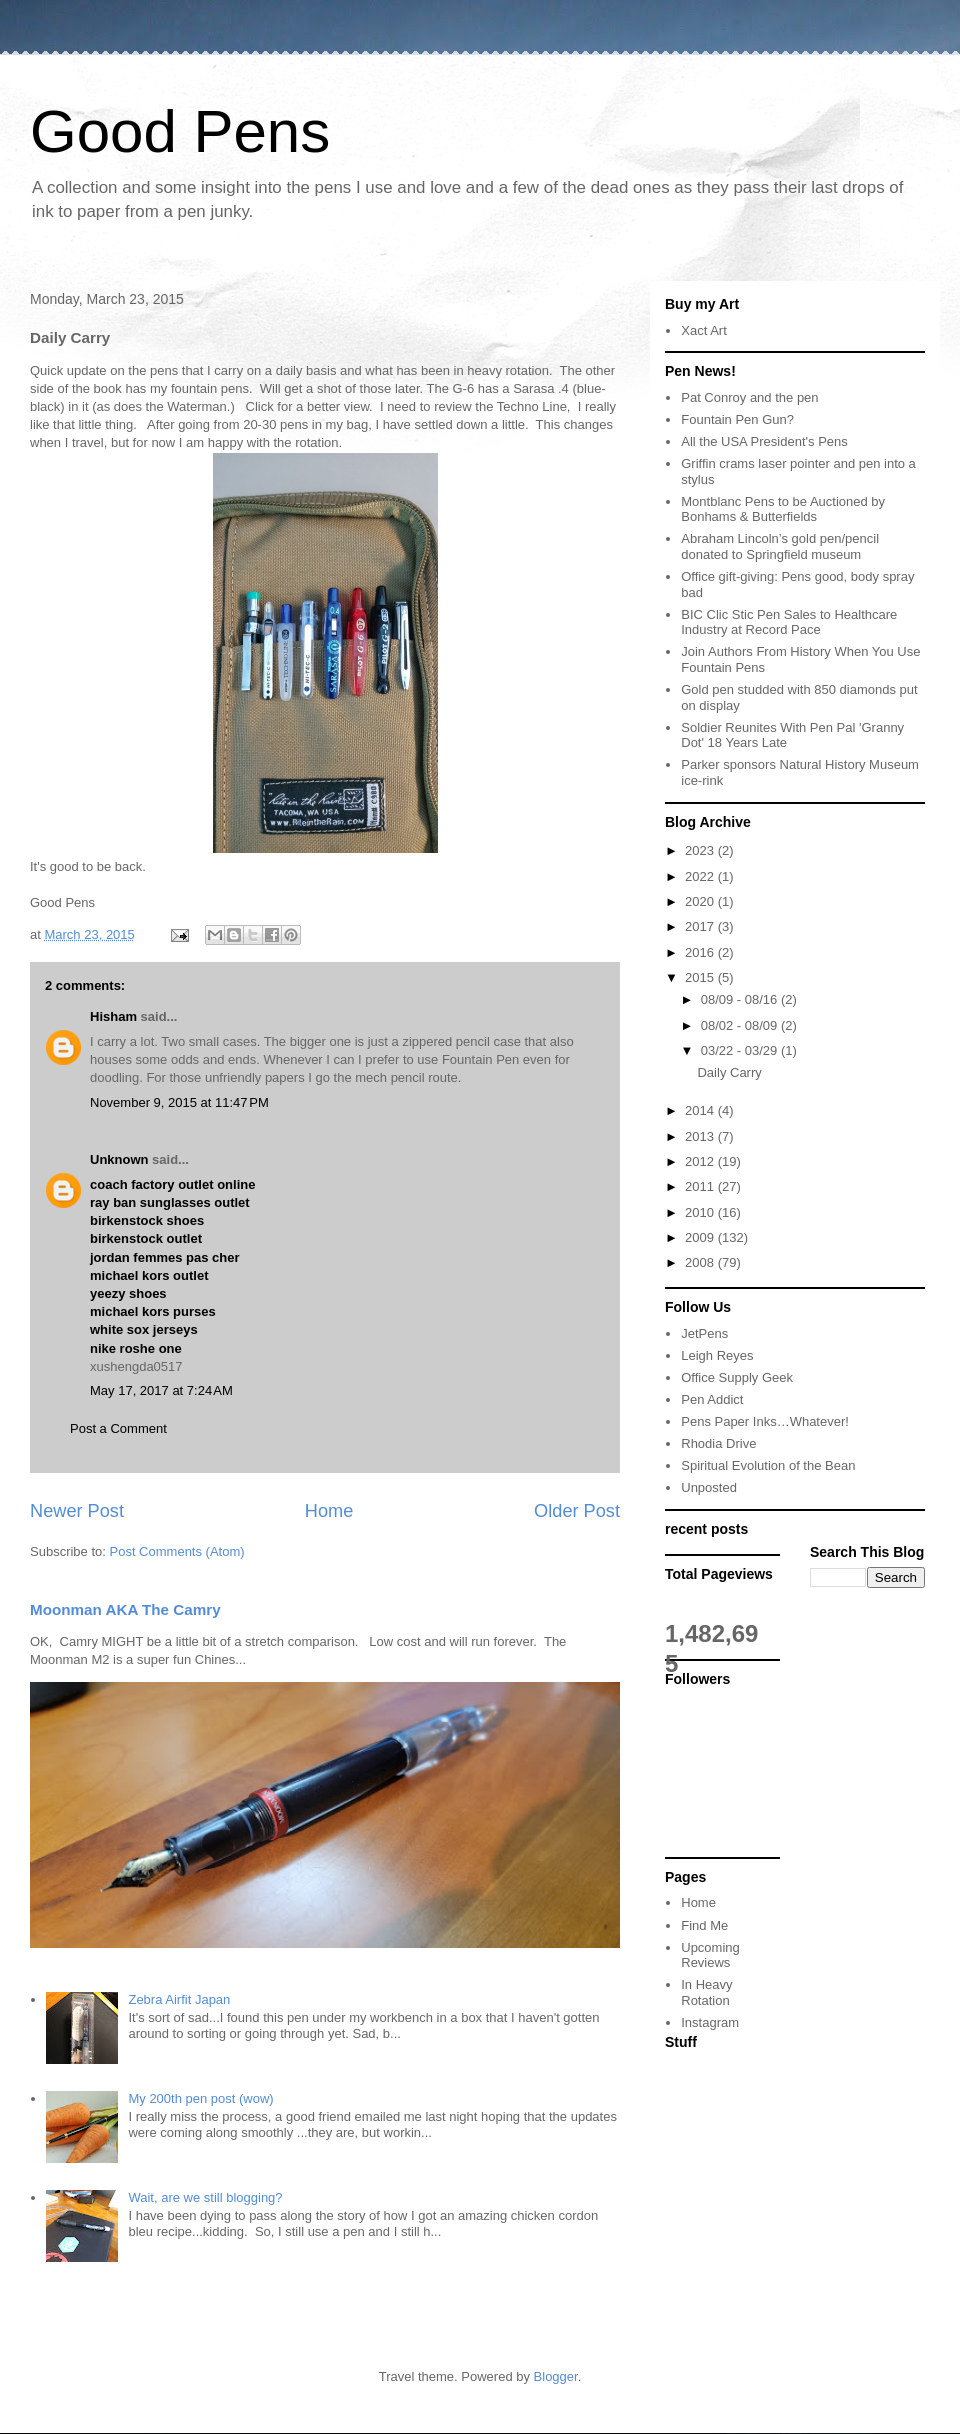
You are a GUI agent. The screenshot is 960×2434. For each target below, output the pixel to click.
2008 (701, 1262)
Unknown (119, 1159)
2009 (701, 1237)
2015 (701, 977)
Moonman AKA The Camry (125, 1609)
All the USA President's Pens (764, 441)
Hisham (113, 1016)
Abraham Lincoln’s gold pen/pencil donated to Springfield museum (780, 546)
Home (329, 1511)
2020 (701, 901)
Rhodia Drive (718, 1443)
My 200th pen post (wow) (200, 2098)
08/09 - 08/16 (741, 999)
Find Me (704, 1925)
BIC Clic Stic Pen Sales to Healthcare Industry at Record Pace (789, 622)
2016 (701, 952)
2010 (701, 1212)
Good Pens (180, 131)
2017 (701, 926)
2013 (701, 1136)
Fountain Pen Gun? (737, 419)
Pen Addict (712, 1399)
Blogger (556, 2376)
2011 (701, 1186)
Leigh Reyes (717, 1355)
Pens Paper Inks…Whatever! (765, 1421)
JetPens (704, 1333)
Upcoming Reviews (710, 1955)
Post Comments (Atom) (177, 1551)
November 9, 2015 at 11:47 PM (179, 1102)
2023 (701, 850)
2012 (701, 1161)
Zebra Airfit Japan (179, 1999)
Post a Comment (118, 1428)
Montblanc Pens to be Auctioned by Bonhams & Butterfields (783, 509)
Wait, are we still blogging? (205, 2197)
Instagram (710, 2022)
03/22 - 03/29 (741, 1050)
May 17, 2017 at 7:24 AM (161, 1390)
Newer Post (77, 1511)
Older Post (577, 1511)
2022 (701, 876)
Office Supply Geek (737, 1377)
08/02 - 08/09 (741, 1025)
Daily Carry (729, 1072)
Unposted (709, 1487)
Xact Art (704, 330)
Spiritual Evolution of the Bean (768, 1465)
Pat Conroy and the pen (749, 397)
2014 (701, 1110)
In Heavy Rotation (706, 1992)
